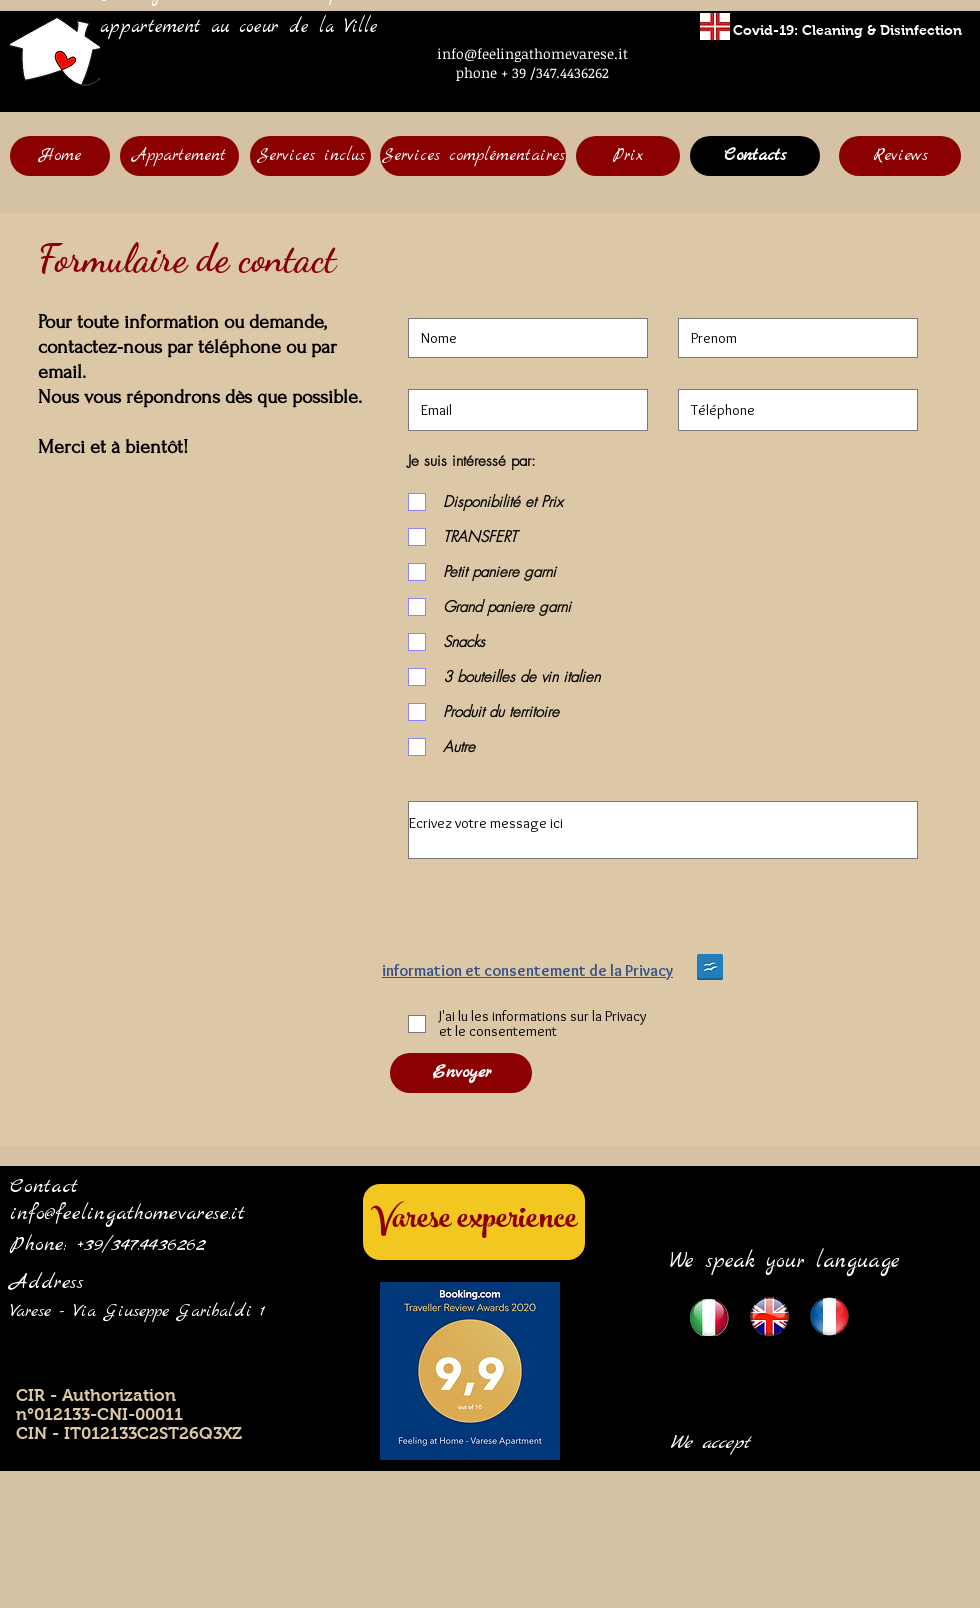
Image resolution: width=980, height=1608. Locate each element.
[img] (784, 1424)
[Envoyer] (461, 1073)
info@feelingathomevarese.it (532, 53)
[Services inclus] (310, 156)
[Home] (60, 156)
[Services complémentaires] (473, 156)
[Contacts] (755, 156)
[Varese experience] (474, 1222)
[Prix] (628, 156)
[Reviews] (900, 156)
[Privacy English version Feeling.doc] (710, 969)
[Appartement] (179, 156)
